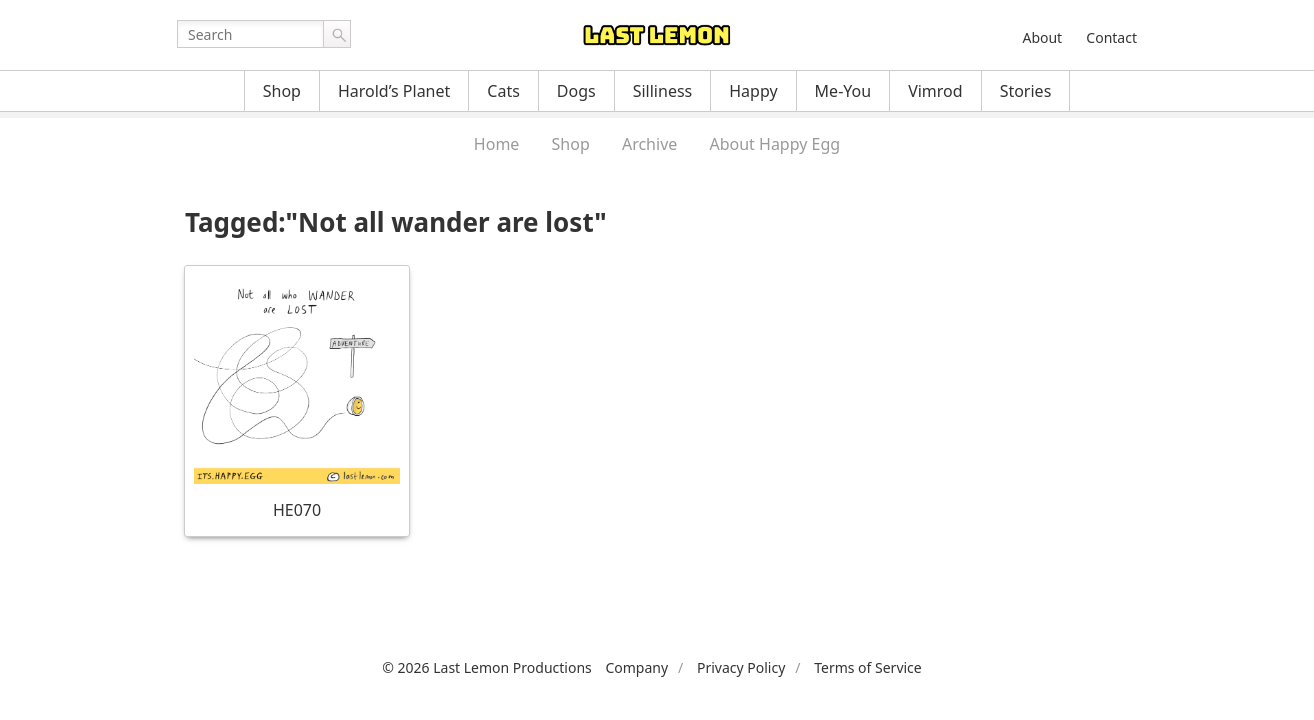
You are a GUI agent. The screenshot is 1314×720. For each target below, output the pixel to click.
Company (636, 667)
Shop (282, 91)
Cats (503, 91)
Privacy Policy (741, 667)
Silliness (663, 91)
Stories (1026, 91)
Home (497, 144)
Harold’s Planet (394, 91)
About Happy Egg (774, 144)
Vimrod (935, 91)
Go (337, 34)
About (1042, 37)
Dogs (576, 91)
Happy (753, 91)
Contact (1111, 37)
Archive (649, 144)
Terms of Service (868, 667)
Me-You (843, 91)
